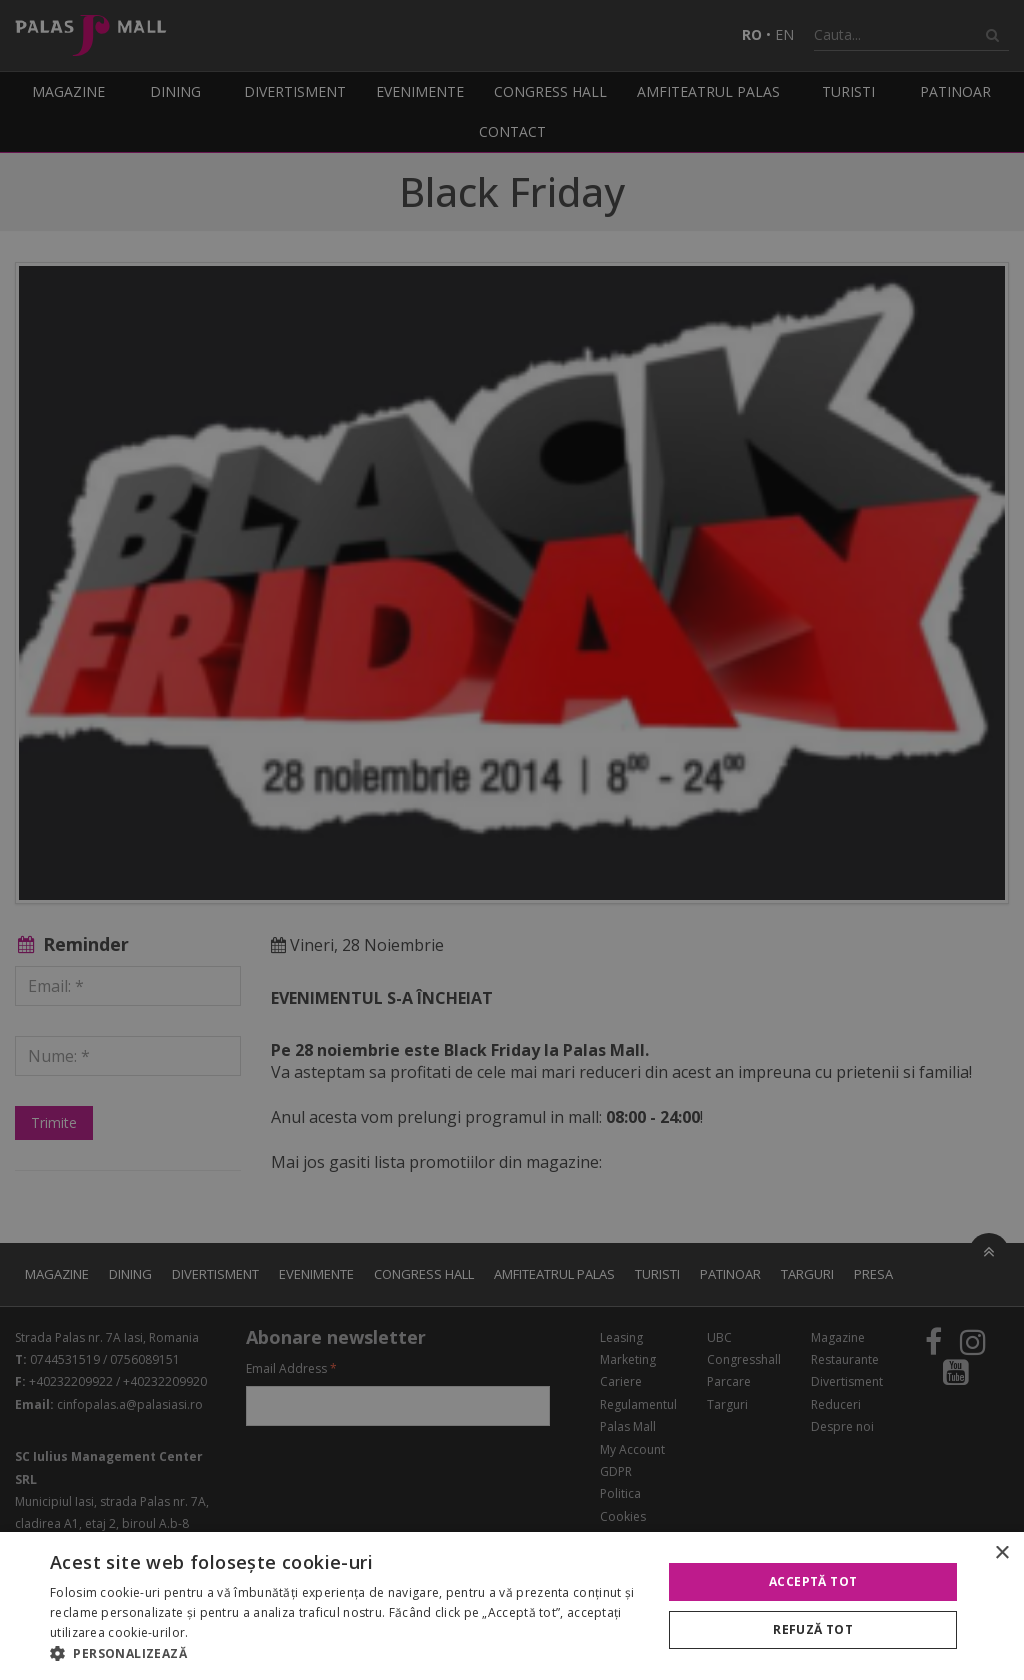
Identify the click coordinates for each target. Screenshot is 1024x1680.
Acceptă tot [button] (813, 1581)
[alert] (512, 840)
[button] (347, 1654)
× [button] (1001, 1553)
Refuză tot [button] (813, 1629)
